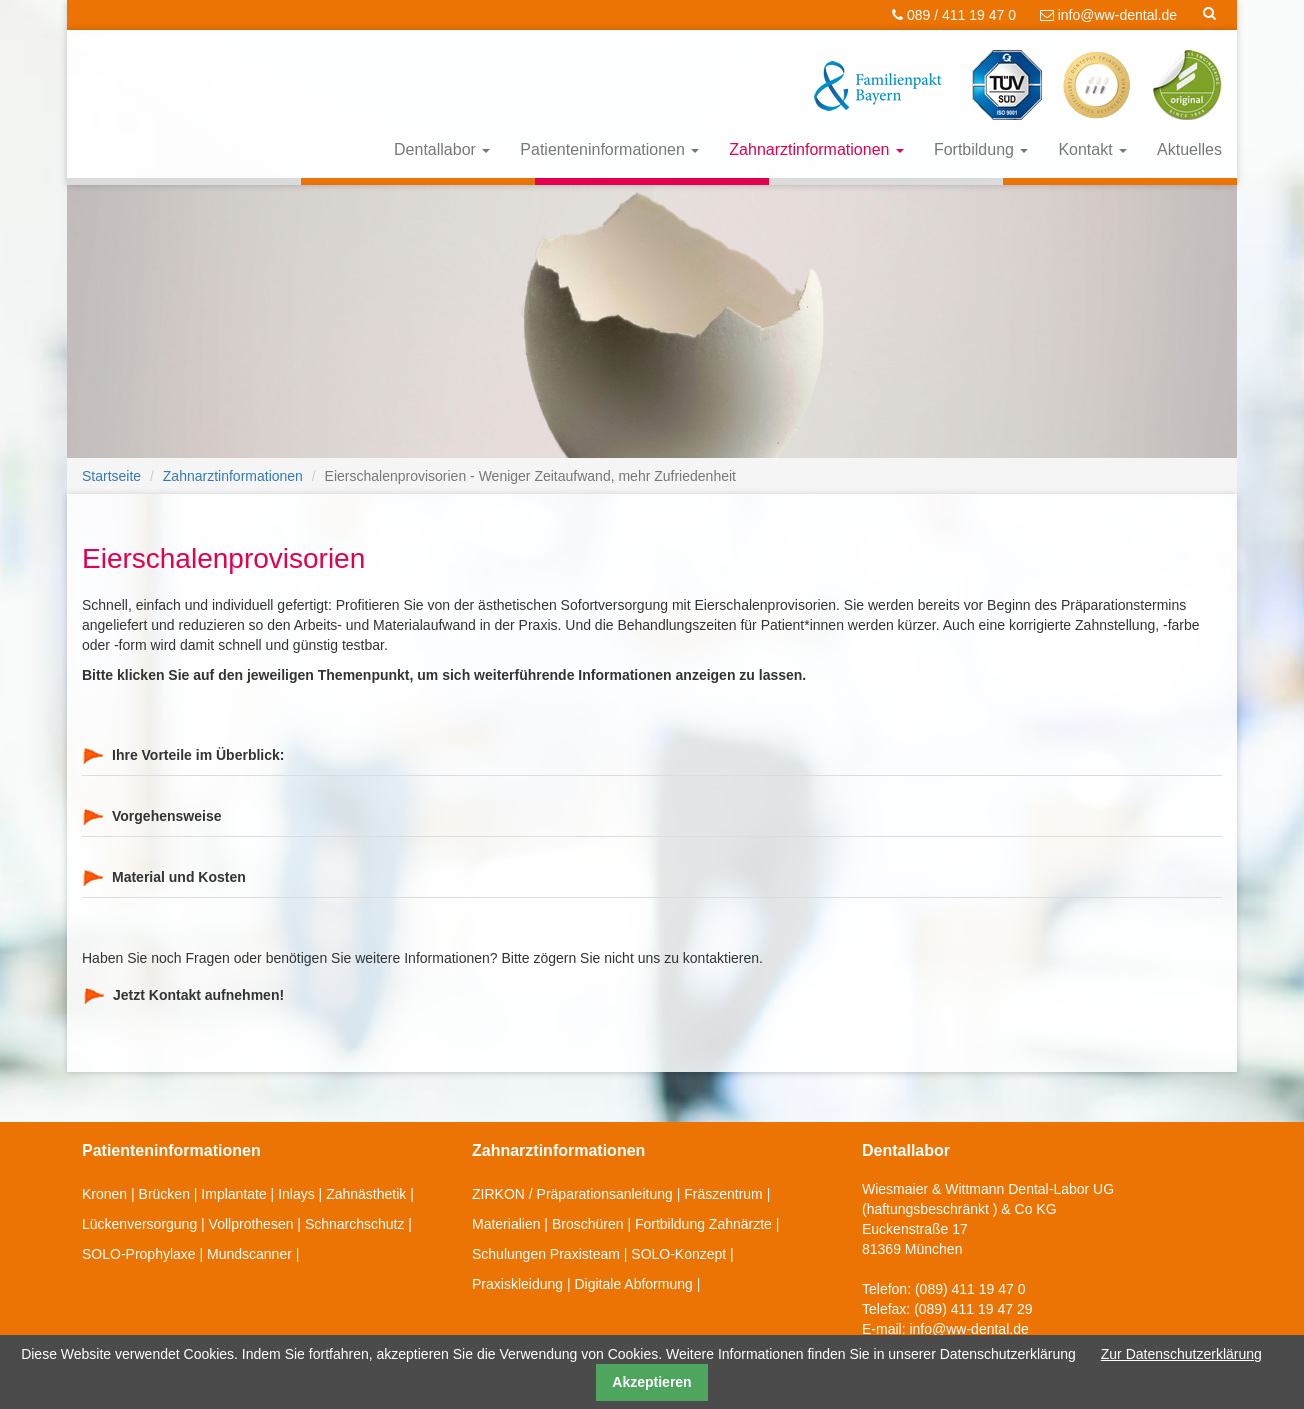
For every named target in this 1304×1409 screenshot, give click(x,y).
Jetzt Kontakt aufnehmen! (198, 995)
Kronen (104, 1194)
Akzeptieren (651, 1382)
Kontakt (1092, 149)
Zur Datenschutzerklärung (1181, 1354)
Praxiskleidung (517, 1284)
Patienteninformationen (609, 149)
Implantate (233, 1194)
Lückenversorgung (139, 1224)
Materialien (506, 1224)
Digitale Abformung (633, 1284)
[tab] (652, 755)
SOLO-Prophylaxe (139, 1254)
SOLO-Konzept (678, 1254)
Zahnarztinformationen (816, 149)
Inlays (296, 1194)
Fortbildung (981, 149)
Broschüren (588, 1224)
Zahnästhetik (366, 1194)
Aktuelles (1189, 149)
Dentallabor (442, 149)
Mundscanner (249, 1254)
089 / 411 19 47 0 (954, 15)
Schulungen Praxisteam (546, 1254)
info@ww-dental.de (1108, 15)
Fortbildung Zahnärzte (703, 1224)
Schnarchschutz (355, 1224)
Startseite (111, 476)
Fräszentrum (723, 1194)
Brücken (164, 1194)
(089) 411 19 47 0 (970, 1289)
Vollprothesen (251, 1224)
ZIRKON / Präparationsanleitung (572, 1194)
